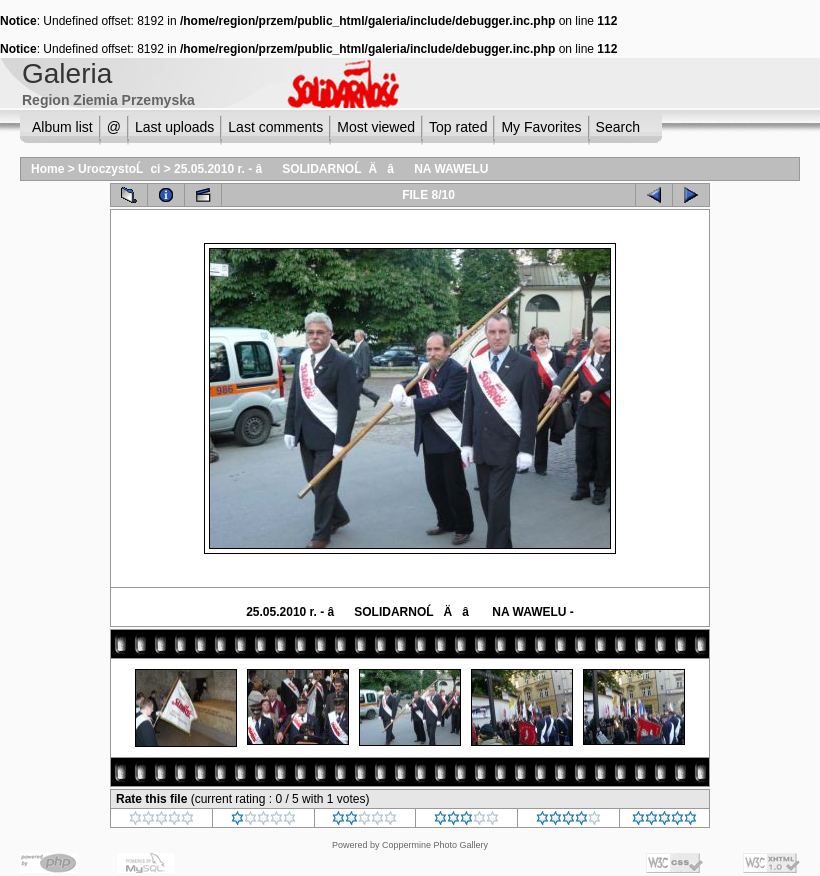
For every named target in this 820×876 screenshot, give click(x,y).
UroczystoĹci (119, 169)
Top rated (458, 127)
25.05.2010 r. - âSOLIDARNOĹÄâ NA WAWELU (331, 169)
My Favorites (541, 127)
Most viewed (376, 127)
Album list (62, 127)
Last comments (275, 127)
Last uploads (174, 127)
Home (47, 169)
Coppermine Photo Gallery (435, 845)
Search (618, 127)
